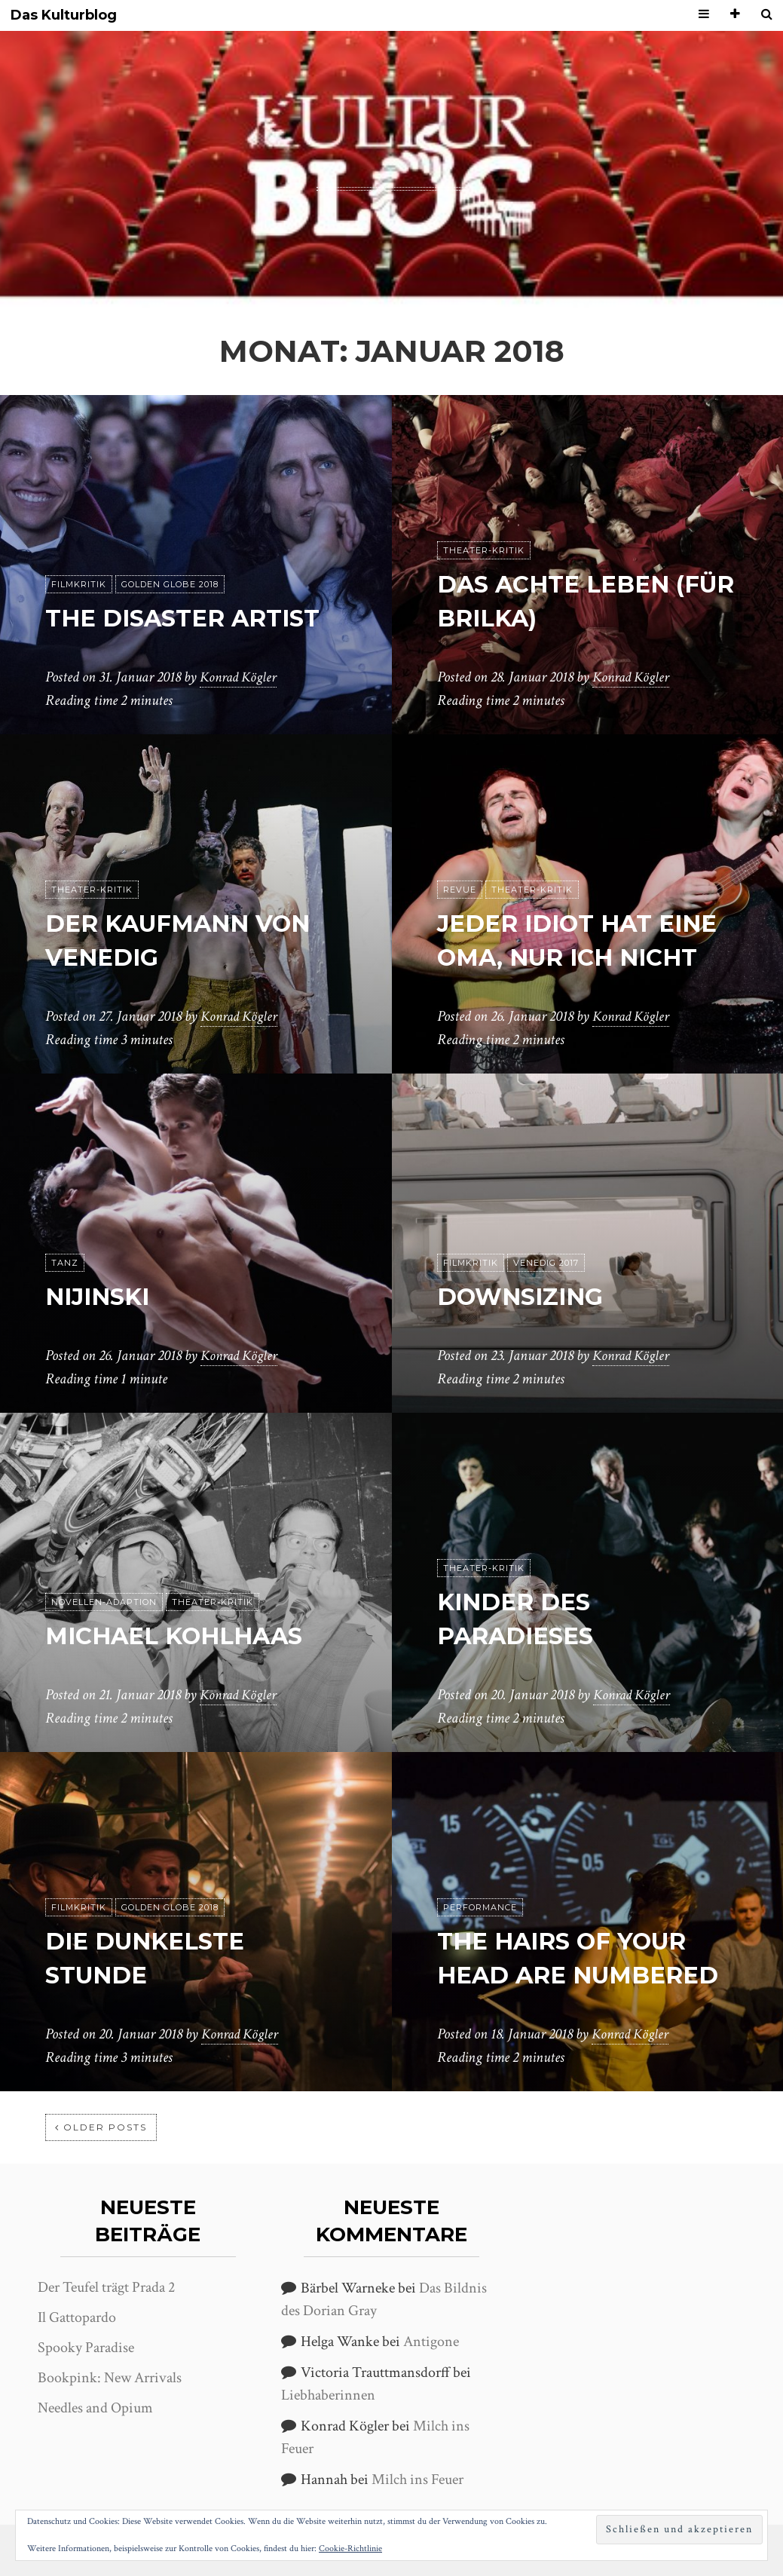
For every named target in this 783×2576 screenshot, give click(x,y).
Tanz (64, 1263)
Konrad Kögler (240, 678)
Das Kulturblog (64, 15)
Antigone (431, 2341)
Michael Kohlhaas (180, 1636)
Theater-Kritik (484, 551)
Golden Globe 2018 (170, 585)
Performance (480, 1908)
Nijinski (100, 1297)
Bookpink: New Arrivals (110, 2378)
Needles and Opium (95, 2408)
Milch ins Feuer (417, 2479)
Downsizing (523, 1297)
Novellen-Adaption (104, 1602)
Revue (459, 890)
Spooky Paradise (86, 2347)
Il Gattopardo (77, 2317)
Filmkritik (78, 585)
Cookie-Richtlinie (350, 2548)
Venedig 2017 (546, 1263)
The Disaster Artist (189, 618)
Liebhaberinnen (328, 2395)
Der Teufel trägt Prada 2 (106, 2287)
